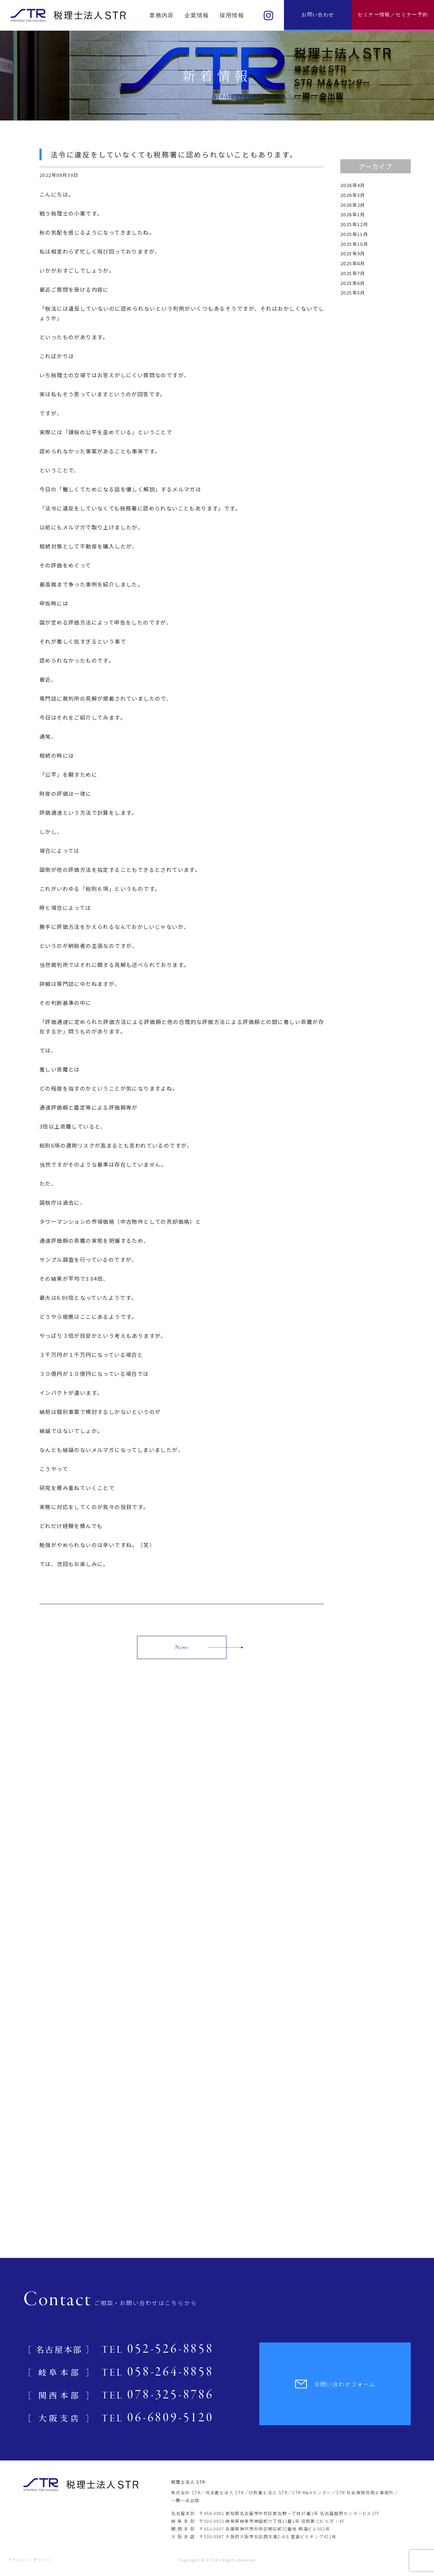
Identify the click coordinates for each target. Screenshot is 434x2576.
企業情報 (197, 15)
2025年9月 (352, 253)
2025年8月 (352, 263)
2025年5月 (352, 292)
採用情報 (231, 15)
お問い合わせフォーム (335, 2384)
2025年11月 (354, 234)
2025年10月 (354, 244)
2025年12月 (354, 224)
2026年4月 (352, 185)
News (181, 1647)
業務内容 (161, 15)
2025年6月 (352, 283)
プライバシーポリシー (29, 2560)
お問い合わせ (318, 14)
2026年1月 (352, 214)
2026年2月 (352, 204)
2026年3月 (352, 195)
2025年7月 (352, 273)
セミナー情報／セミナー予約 (393, 14)
